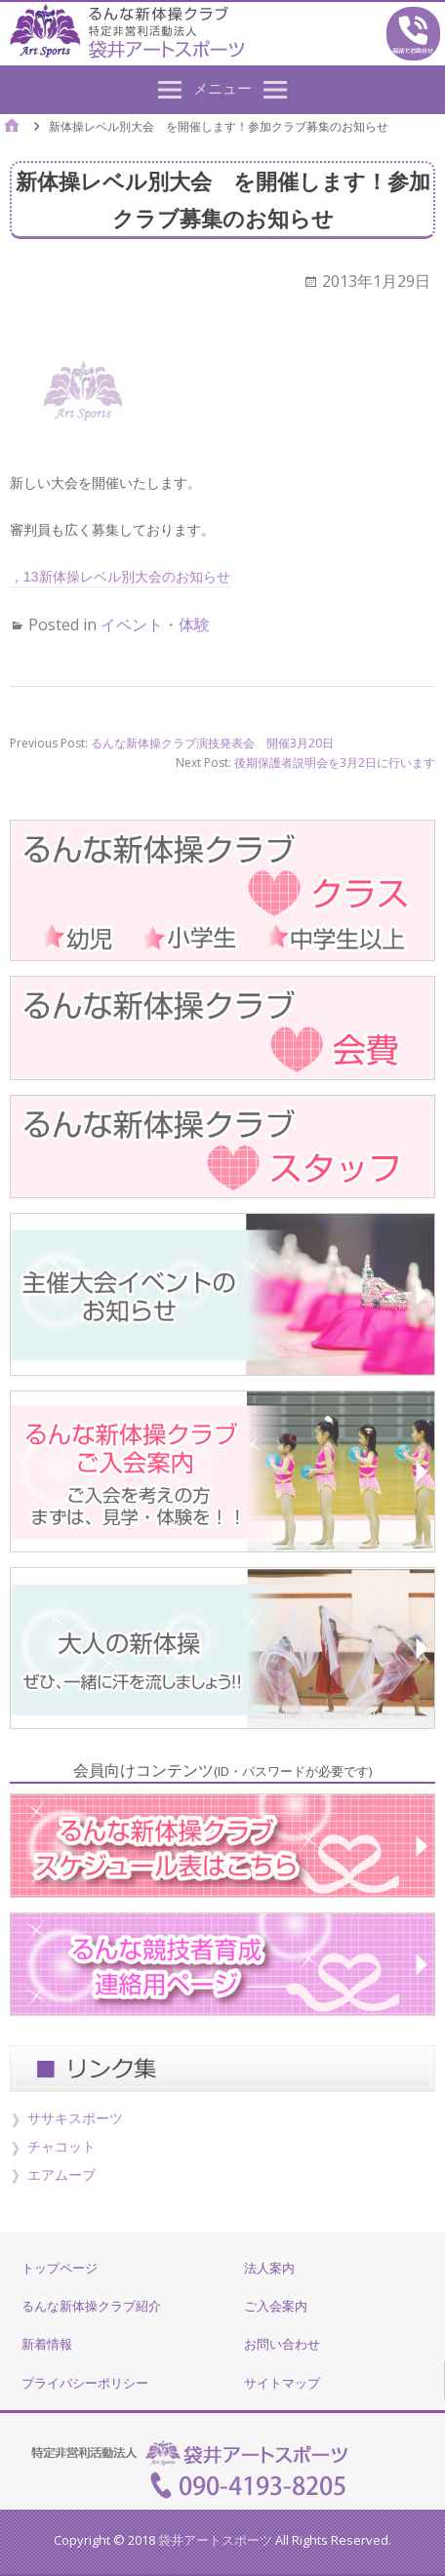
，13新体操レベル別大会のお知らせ (120, 576)
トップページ (59, 2267)
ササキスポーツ (75, 2118)
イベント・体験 (155, 624)
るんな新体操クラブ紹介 (91, 2305)
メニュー (222, 88)
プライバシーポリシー (84, 2383)
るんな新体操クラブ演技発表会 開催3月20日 (212, 743)
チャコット (61, 2146)
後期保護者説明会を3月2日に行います (334, 762)
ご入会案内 (275, 2305)
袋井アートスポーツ (215, 2540)
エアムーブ (61, 2174)
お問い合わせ (282, 2344)
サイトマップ (282, 2383)
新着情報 (46, 2344)
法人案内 (269, 2267)
